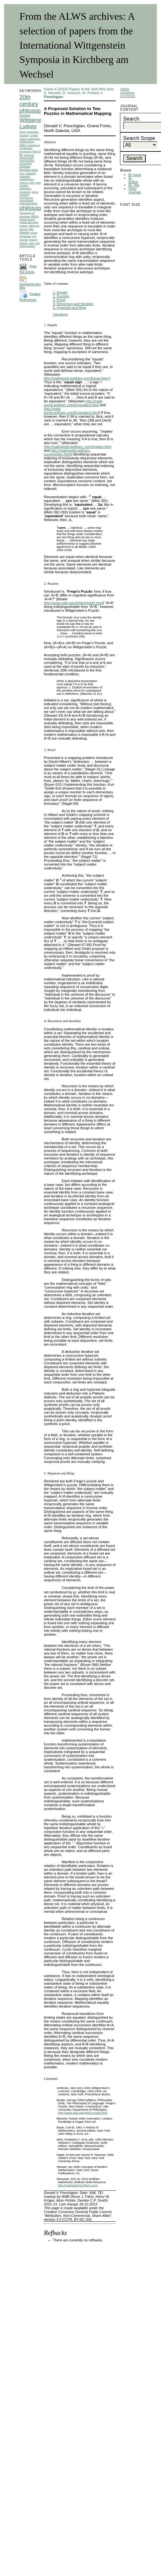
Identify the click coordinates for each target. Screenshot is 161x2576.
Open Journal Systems (127, 92)
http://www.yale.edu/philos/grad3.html (73, 603)
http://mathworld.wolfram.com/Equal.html (76, 378)
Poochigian (53, 97)
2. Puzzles (61, 296)
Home (48, 89)
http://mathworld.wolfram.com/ (77, 2185)
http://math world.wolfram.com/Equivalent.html (73, 403)
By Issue (134, 175)
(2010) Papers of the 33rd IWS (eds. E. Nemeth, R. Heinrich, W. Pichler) (79, 91)
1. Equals (60, 292)
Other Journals (134, 190)
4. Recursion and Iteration (73, 304)
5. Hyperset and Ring (69, 308)
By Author (133, 180)
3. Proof (59, 300)
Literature (60, 314)
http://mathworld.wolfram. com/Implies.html (77, 447)
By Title (133, 185)
